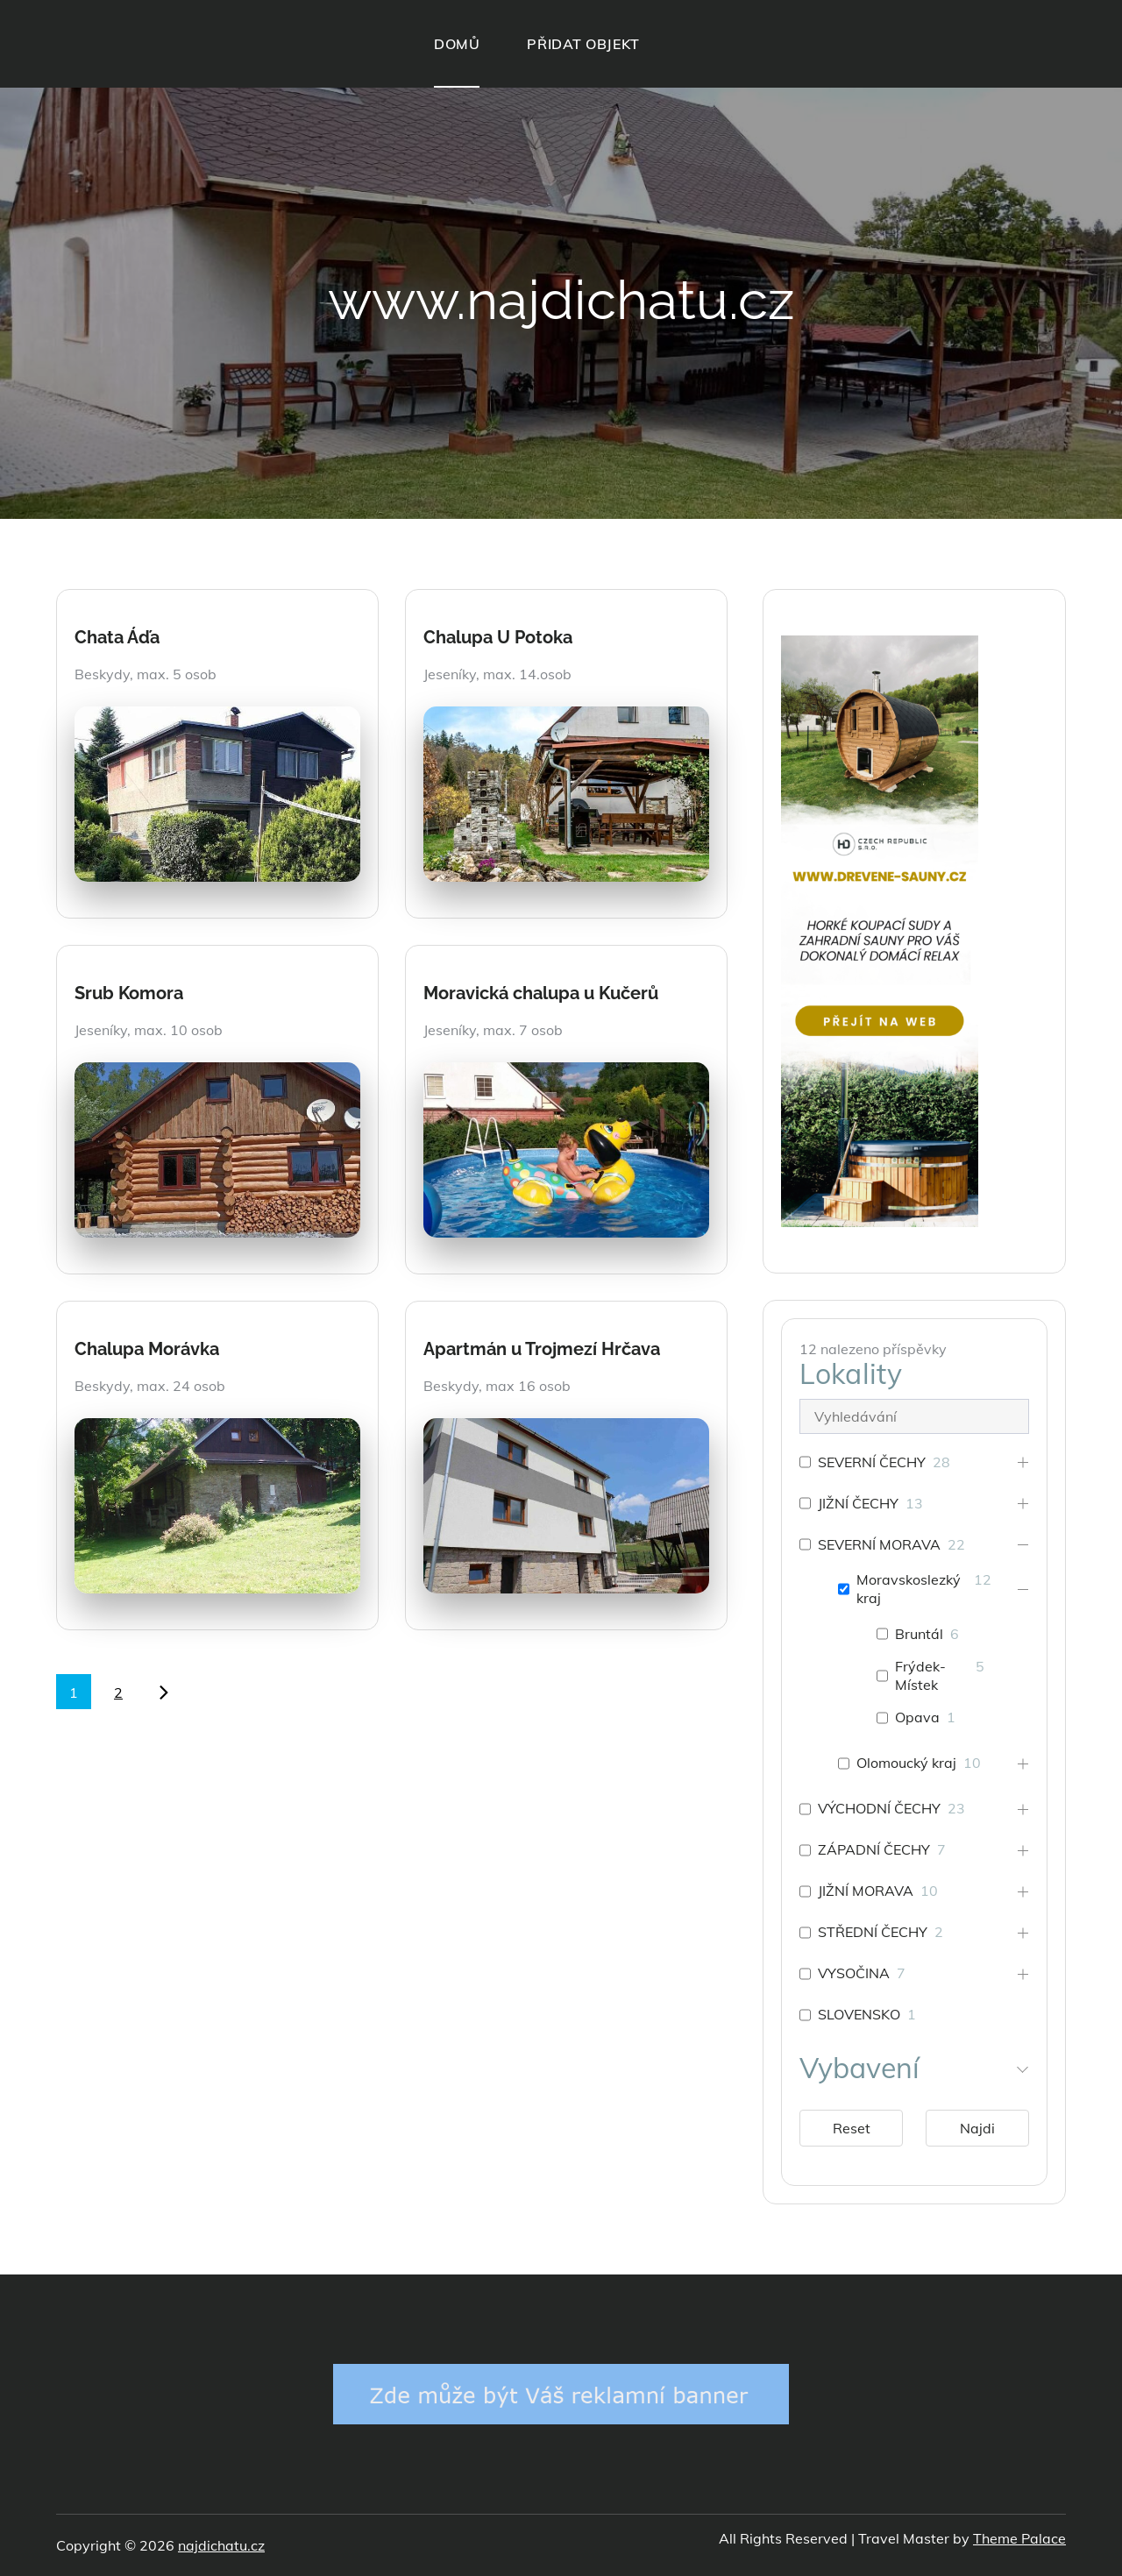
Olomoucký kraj (906, 1762)
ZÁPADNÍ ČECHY (874, 1849)
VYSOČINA (854, 1973)
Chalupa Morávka (147, 1348)
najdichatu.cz (221, 2545)
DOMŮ (456, 44)
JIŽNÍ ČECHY (858, 1503)
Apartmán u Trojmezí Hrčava (541, 1348)
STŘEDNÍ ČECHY (872, 1932)
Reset (851, 2128)
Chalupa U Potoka (497, 637)
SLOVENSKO (859, 2014)
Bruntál (919, 1634)
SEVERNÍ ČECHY (872, 1462)
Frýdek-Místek (920, 1675)
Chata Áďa (117, 637)
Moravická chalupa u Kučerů (540, 993)
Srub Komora (129, 993)
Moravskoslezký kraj (908, 1589)
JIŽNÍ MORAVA (865, 1890)
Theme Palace (1019, 2538)
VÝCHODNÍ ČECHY (879, 1808)
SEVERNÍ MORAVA (879, 1544)
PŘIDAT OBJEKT (583, 44)
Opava (917, 1717)
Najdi (977, 2128)
